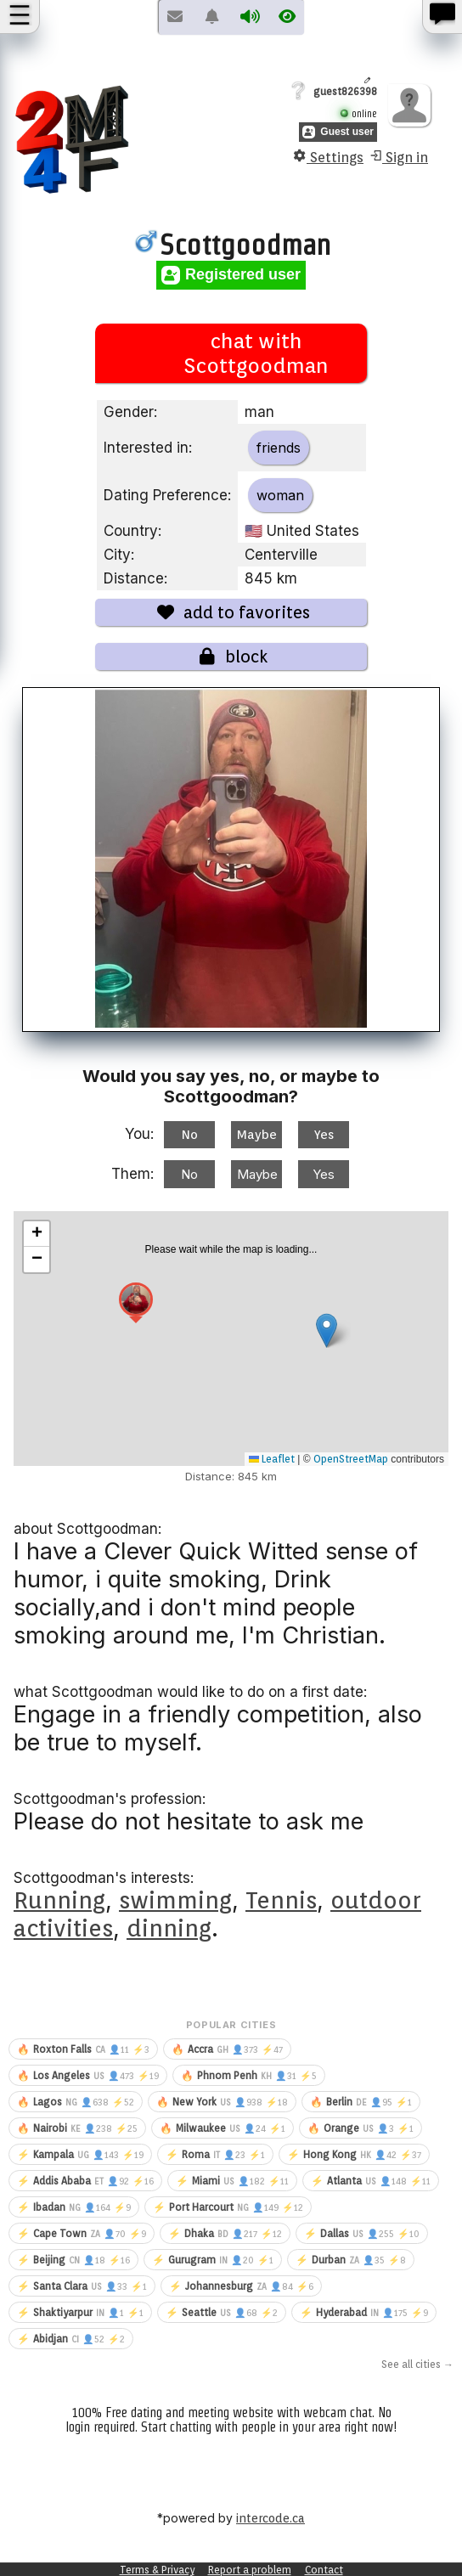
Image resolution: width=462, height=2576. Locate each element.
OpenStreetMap (350, 1458)
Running (59, 1900)
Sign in (398, 157)
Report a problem (249, 2569)
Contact (324, 2569)
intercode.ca (270, 2518)
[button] (136, 1305)
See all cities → (417, 2364)
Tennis (281, 1900)
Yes (324, 1134)
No (190, 1134)
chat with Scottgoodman (230, 353)
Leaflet (272, 1458)
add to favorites (231, 612)
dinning (169, 1928)
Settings (328, 157)
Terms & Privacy (157, 2569)
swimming (175, 1900)
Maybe (257, 1134)
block (231, 656)
